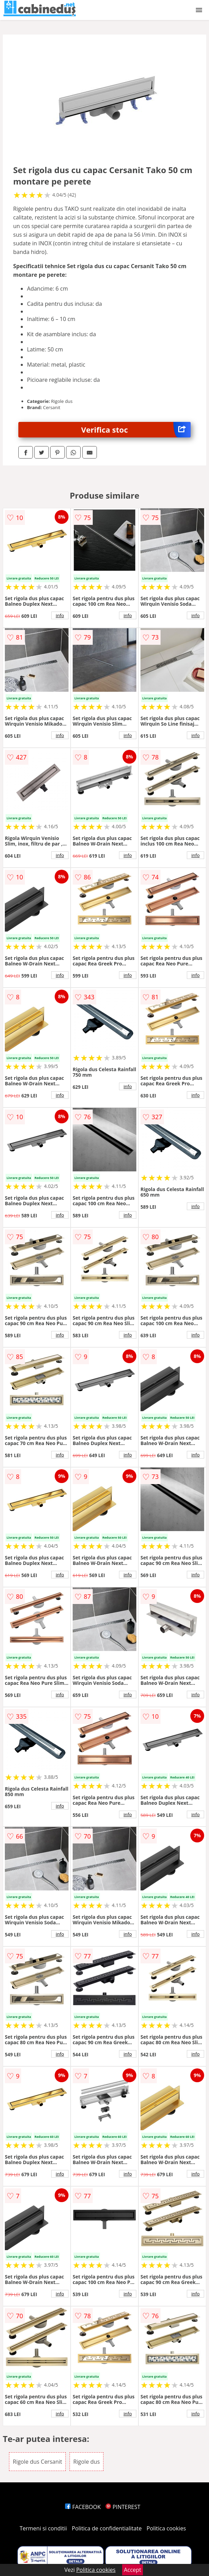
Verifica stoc (136, 429)
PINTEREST (123, 2507)
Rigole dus (86, 2461)
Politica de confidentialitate (107, 2528)
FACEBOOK (83, 2507)
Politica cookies (166, 2528)
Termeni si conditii (43, 2528)
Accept (132, 2570)
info (60, 615)
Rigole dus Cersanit (37, 2461)
